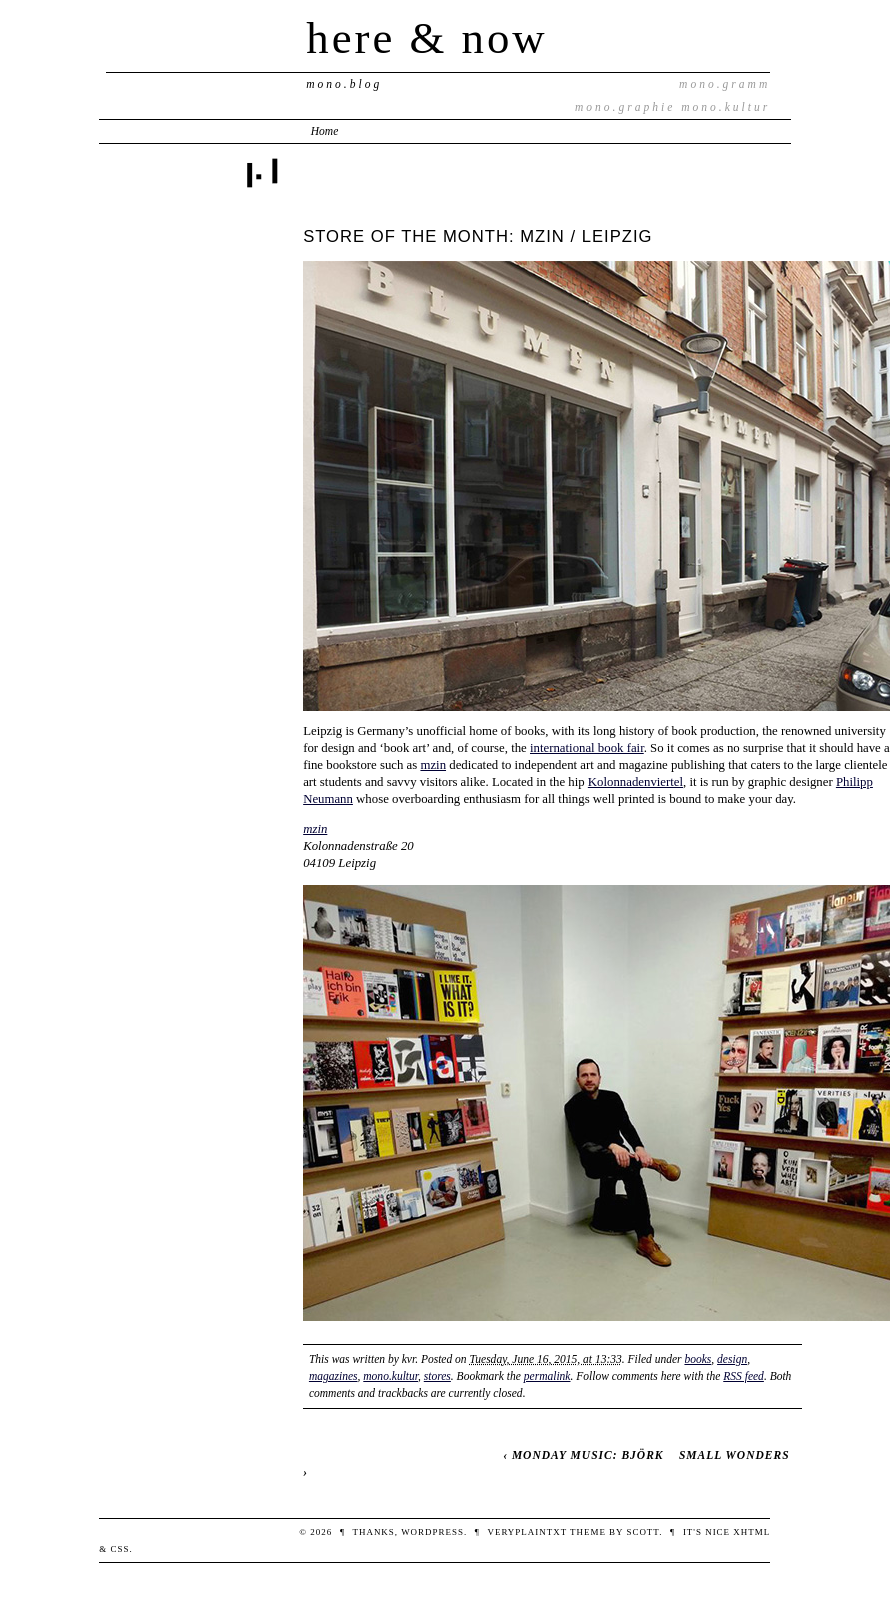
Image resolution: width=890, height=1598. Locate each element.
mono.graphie (625, 107)
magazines (333, 1376)
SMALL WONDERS (734, 1455)
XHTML (751, 1532)
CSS (119, 1549)
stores (437, 1376)
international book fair (587, 748)
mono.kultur (725, 107)
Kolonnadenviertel (635, 782)
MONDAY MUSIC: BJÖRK (588, 1455)
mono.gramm (724, 84)
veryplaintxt (526, 1532)
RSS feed (743, 1376)
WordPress (432, 1532)
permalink (547, 1376)
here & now (426, 38)
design (732, 1359)
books (697, 1359)
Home (325, 131)
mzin (433, 765)
